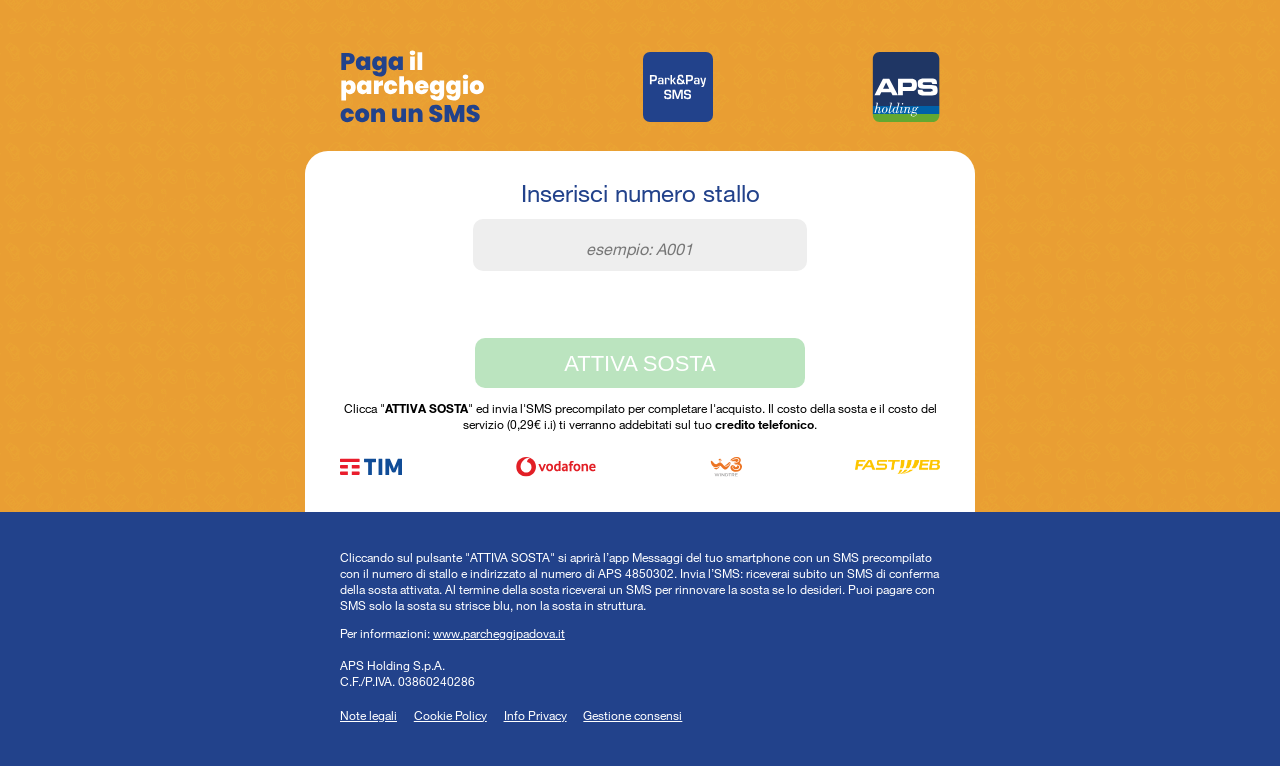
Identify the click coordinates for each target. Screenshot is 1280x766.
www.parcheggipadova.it (499, 633)
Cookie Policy (450, 715)
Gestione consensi (632, 715)
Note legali (368, 715)
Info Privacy (535, 715)
